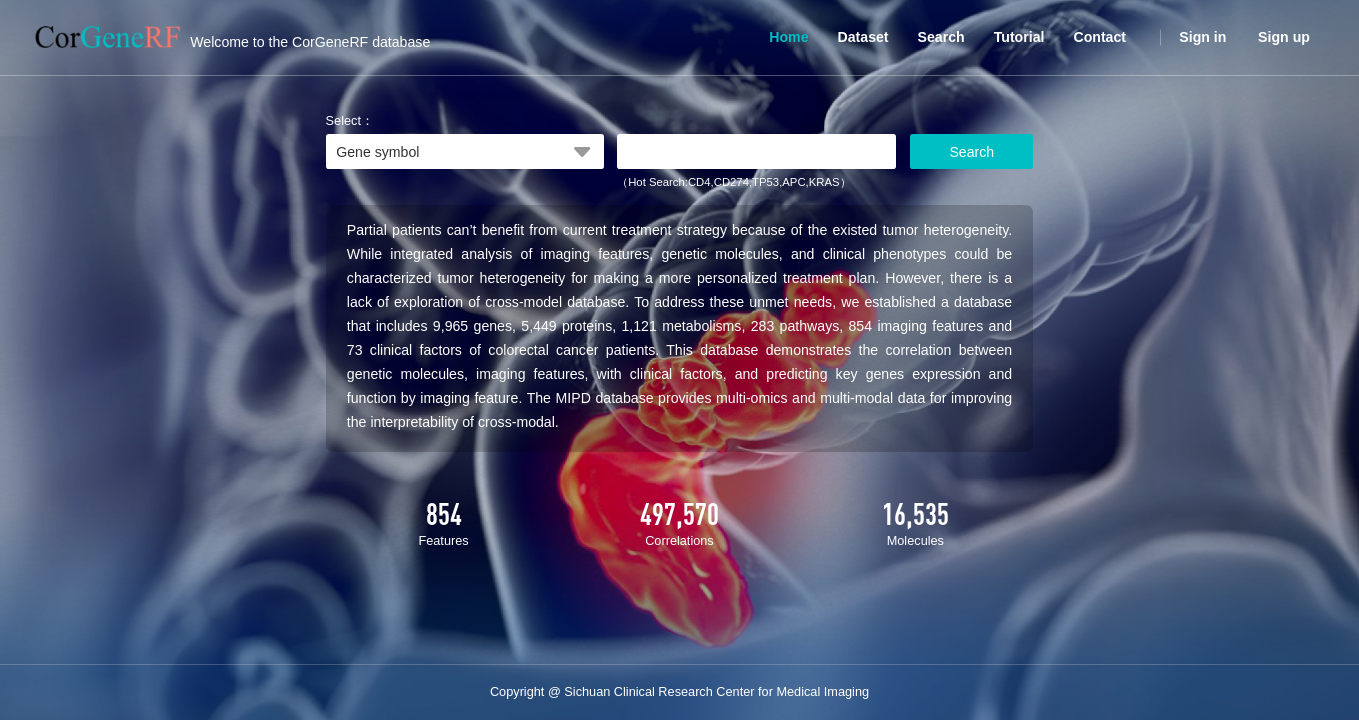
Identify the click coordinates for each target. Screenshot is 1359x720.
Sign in (1202, 37)
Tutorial (1019, 37)
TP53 (765, 182)
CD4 (699, 182)
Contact (1099, 37)
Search (941, 37)
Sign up (1284, 37)
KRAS (824, 182)
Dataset (863, 37)
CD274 (731, 182)
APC (793, 182)
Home (788, 37)
